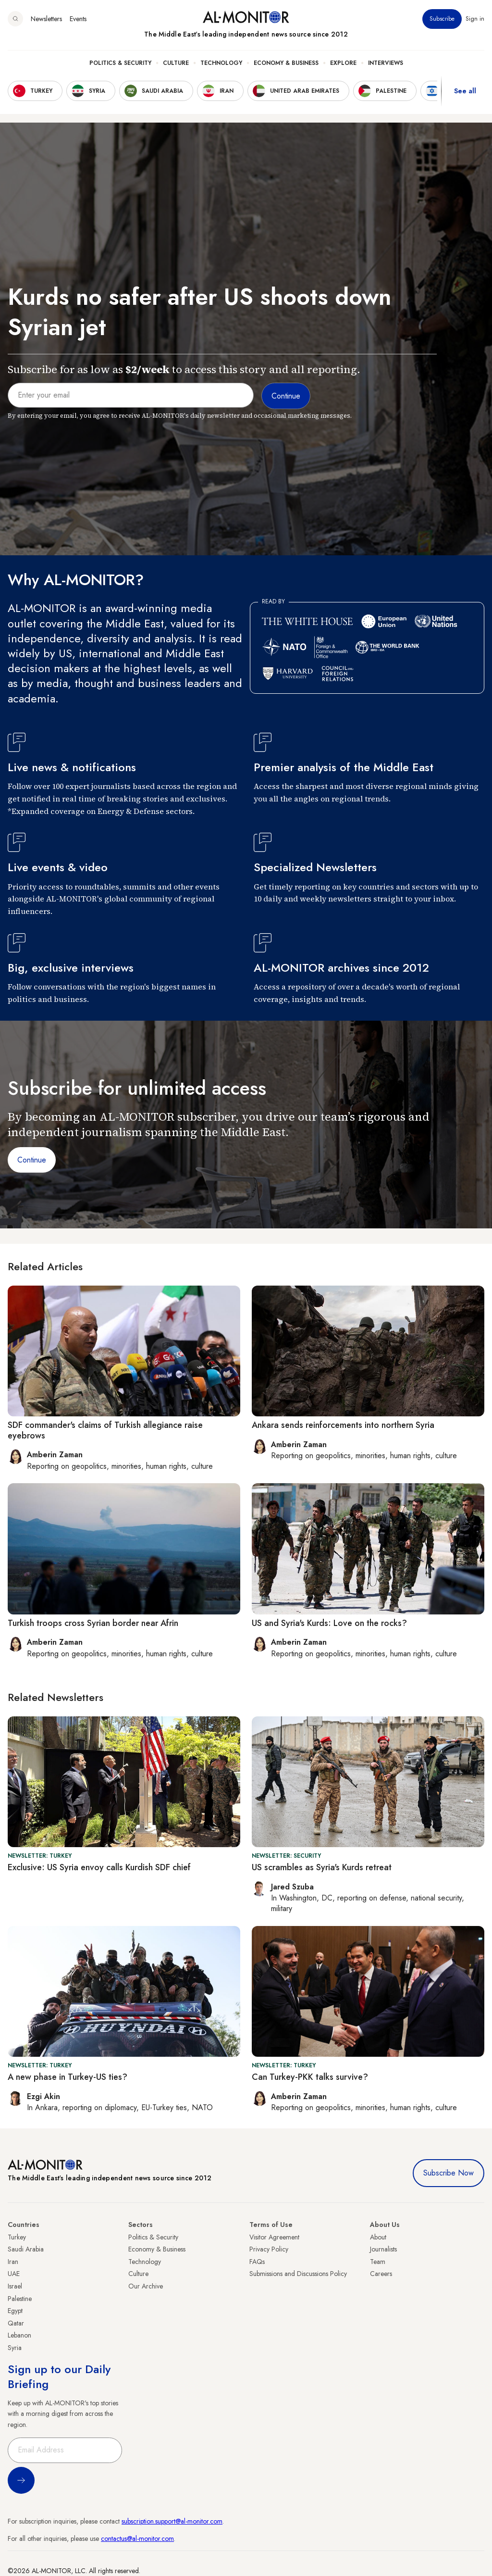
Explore (343, 63)
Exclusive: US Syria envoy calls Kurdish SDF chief (99, 1867)
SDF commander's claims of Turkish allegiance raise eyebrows (105, 1430)
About (378, 2237)
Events (78, 19)
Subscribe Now (448, 2172)
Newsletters (46, 19)
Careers (381, 2273)
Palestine (20, 2298)
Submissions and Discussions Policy (298, 2273)
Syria (15, 2347)
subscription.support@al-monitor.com (172, 2521)
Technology (221, 63)
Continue (31, 1159)
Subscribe (442, 18)
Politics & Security (120, 63)
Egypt (15, 2310)
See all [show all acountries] (465, 91)
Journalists (383, 2249)
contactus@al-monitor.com (137, 2538)
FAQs (257, 2261)
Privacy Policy (268, 2249)
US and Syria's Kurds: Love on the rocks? (329, 1623)
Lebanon (19, 2335)
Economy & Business (286, 63)
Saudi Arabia (26, 2249)
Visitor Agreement (274, 2237)
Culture (176, 63)
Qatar (16, 2323)
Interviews (385, 63)
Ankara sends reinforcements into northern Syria (343, 1425)
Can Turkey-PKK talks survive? (310, 2077)
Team (377, 2261)
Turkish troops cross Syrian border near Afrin (93, 1623)
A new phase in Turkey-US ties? (67, 2077)
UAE (14, 2273)
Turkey (17, 2237)
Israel (15, 2286)
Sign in (475, 18)
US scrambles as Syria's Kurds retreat (322, 1867)
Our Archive (145, 2286)
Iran (13, 2261)
